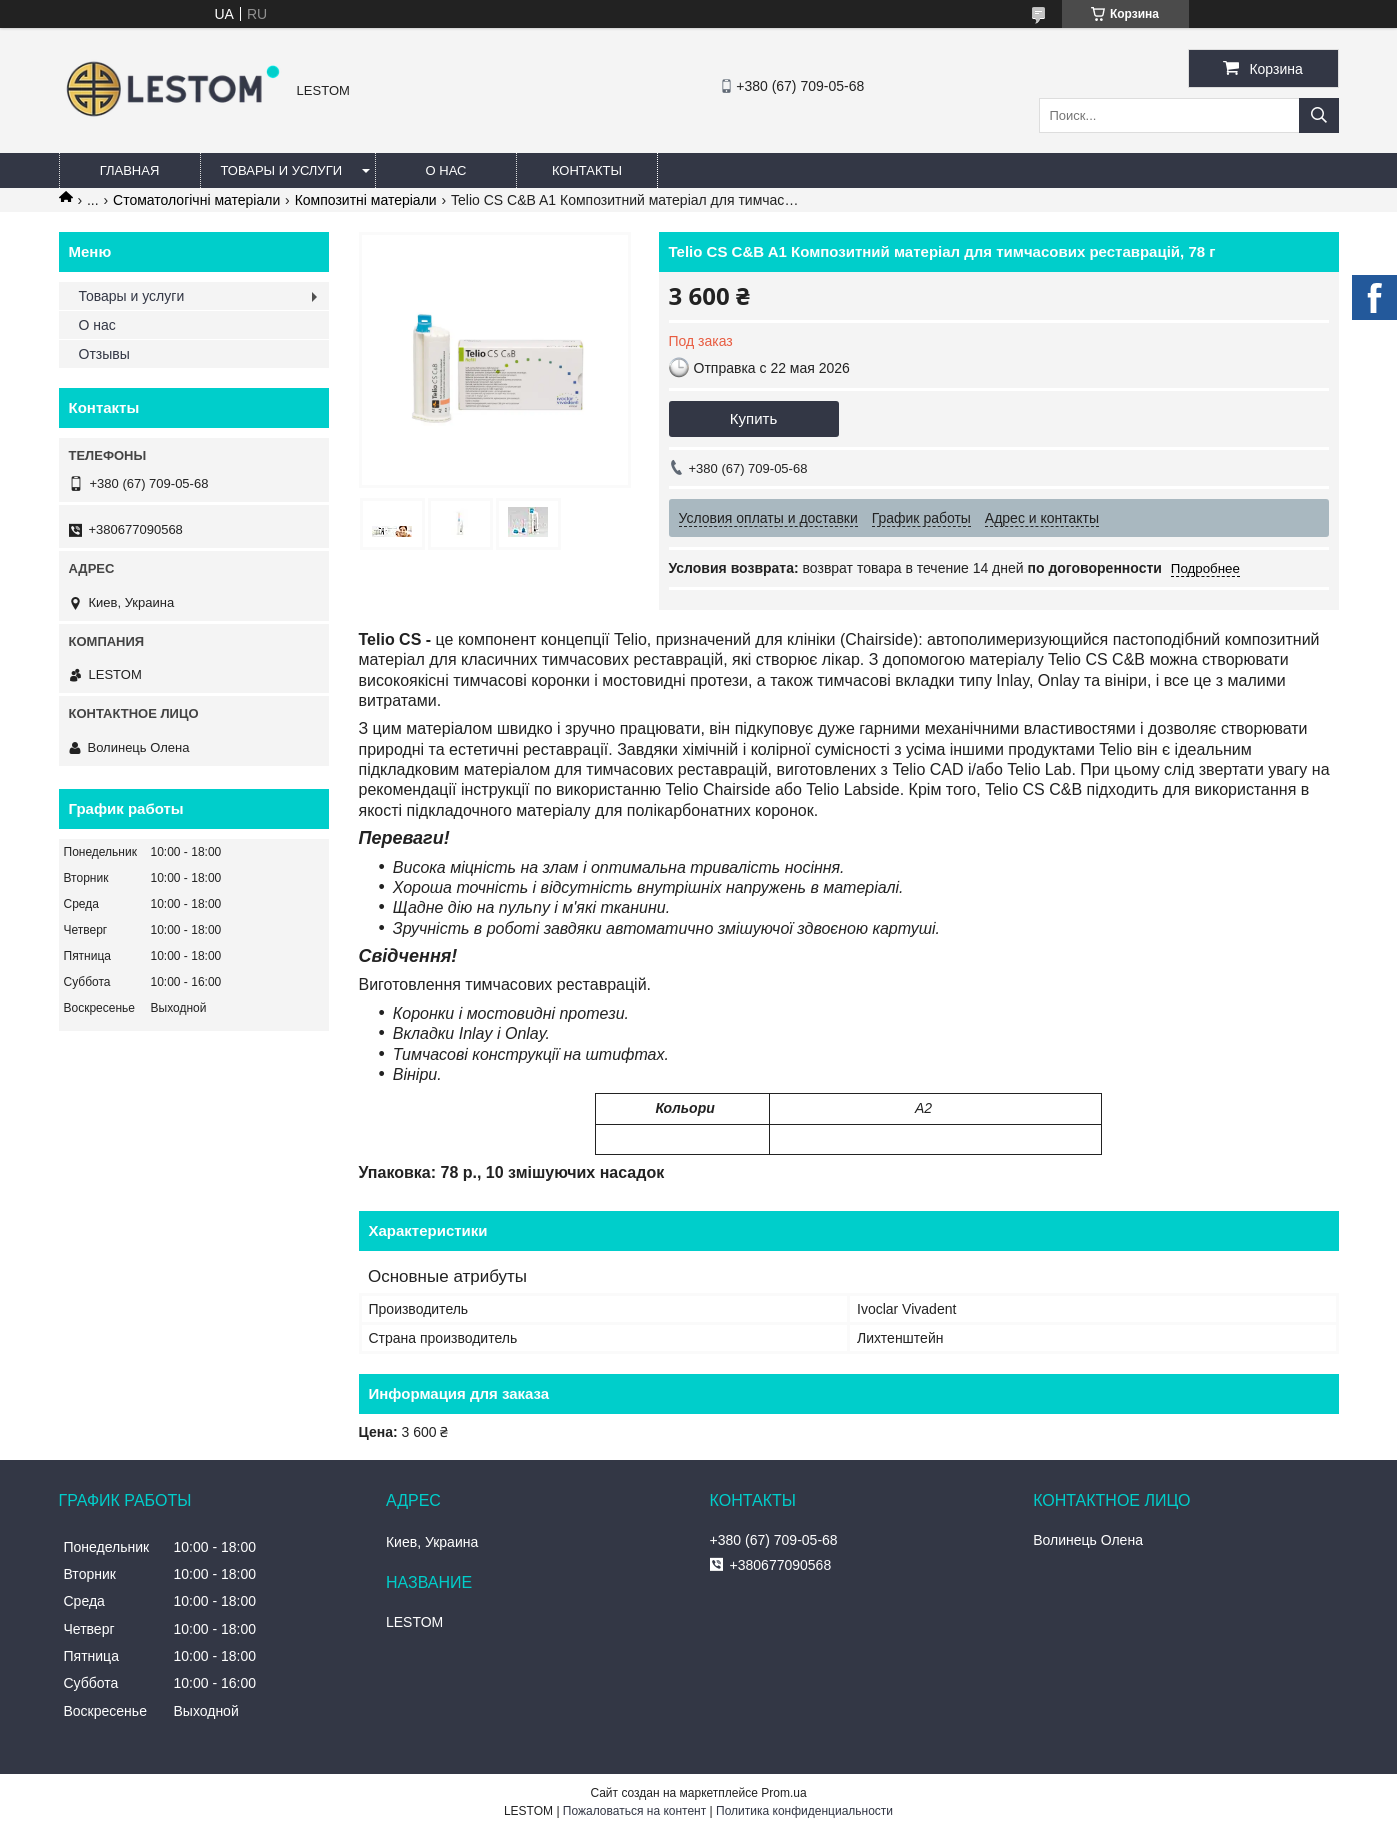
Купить (753, 418)
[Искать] (1319, 115)
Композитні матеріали (366, 200)
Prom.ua (783, 1793)
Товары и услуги (282, 170)
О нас (446, 170)
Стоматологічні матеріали (196, 200)
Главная (130, 170)
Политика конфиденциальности (804, 1811)
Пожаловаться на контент (634, 1811)
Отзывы (104, 354)
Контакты (587, 170)
